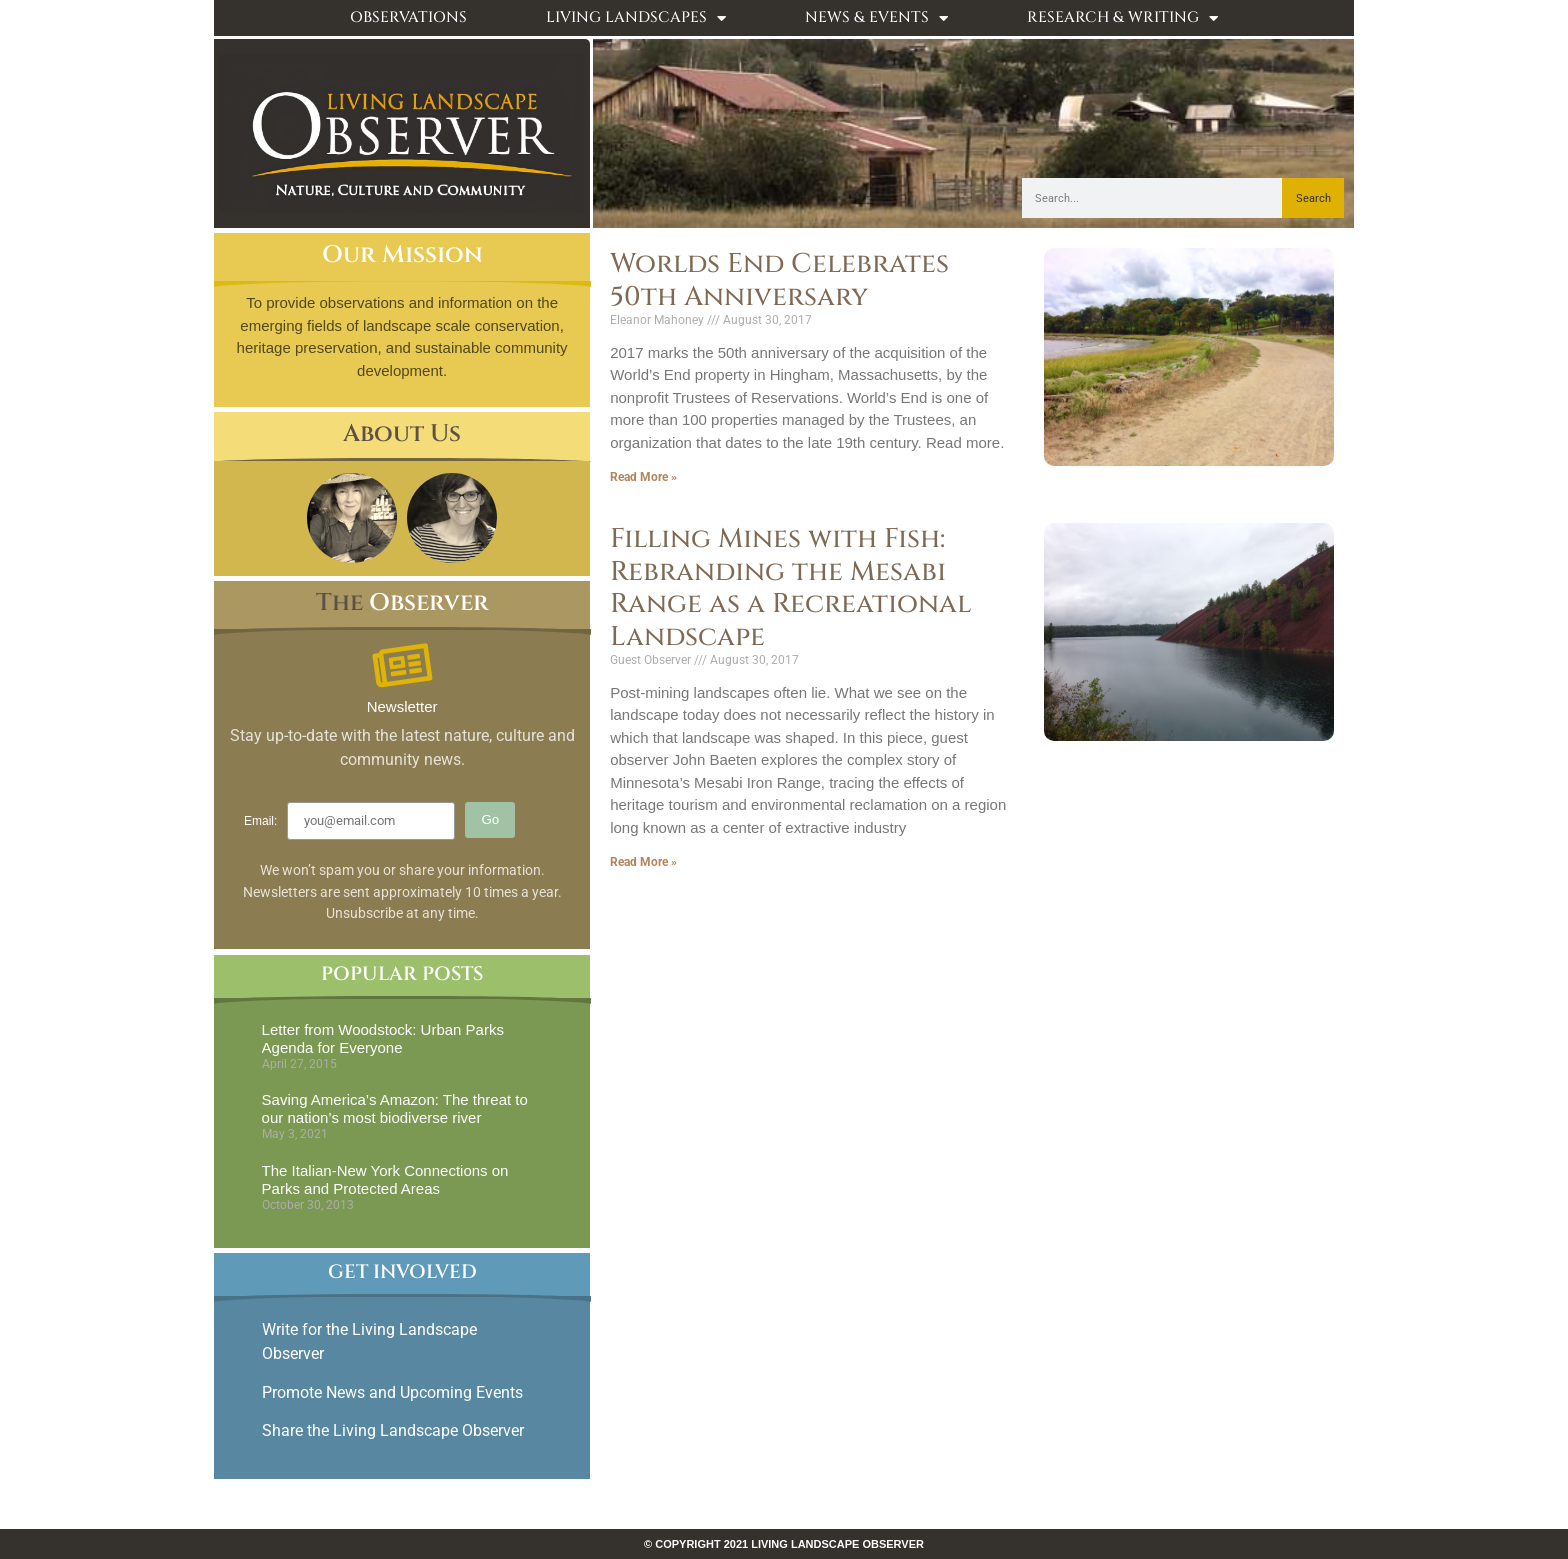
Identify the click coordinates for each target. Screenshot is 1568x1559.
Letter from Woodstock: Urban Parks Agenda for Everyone (383, 1038)
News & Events (876, 18)
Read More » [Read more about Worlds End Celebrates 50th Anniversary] (643, 477)
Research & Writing (1122, 18)
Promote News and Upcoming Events (392, 1392)
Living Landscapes (636, 18)
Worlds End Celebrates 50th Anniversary (779, 280)
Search (1313, 198)
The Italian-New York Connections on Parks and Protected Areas (385, 1179)
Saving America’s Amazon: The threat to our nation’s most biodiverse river (395, 1108)
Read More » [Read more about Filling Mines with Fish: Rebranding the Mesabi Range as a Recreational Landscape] (643, 862)
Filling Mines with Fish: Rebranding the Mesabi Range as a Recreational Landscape (791, 587)
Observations (408, 17)
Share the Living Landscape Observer (395, 1430)
